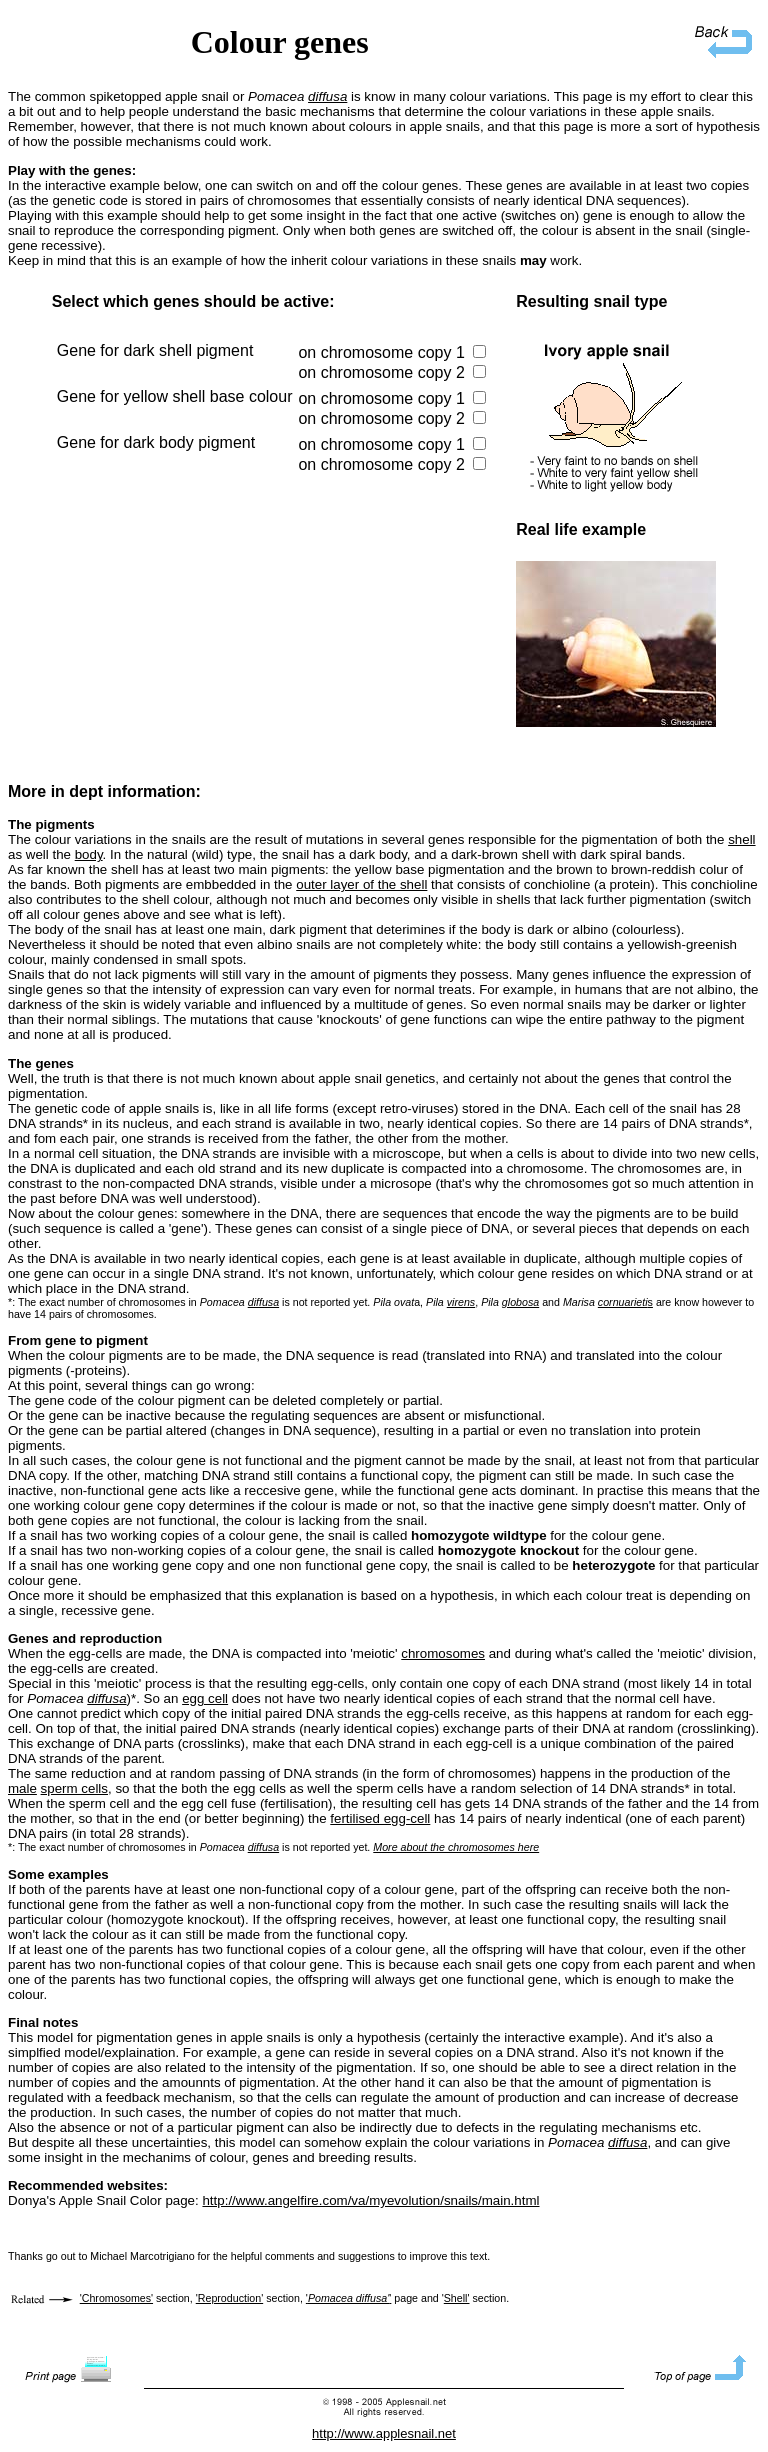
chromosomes (443, 1653)
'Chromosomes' (116, 2298)
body (89, 854)
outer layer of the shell (361, 884)
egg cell (205, 1698)
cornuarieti (623, 1302)
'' (349, 2298)
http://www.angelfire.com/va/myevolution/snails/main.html (370, 2200)
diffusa (327, 96)
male (22, 1788)
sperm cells (74, 1788)
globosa (520, 1302)
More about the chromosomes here (456, 1847)
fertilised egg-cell (380, 1818)
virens (461, 1302)
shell (741, 839)
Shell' (457, 2298)
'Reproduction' (229, 2298)
